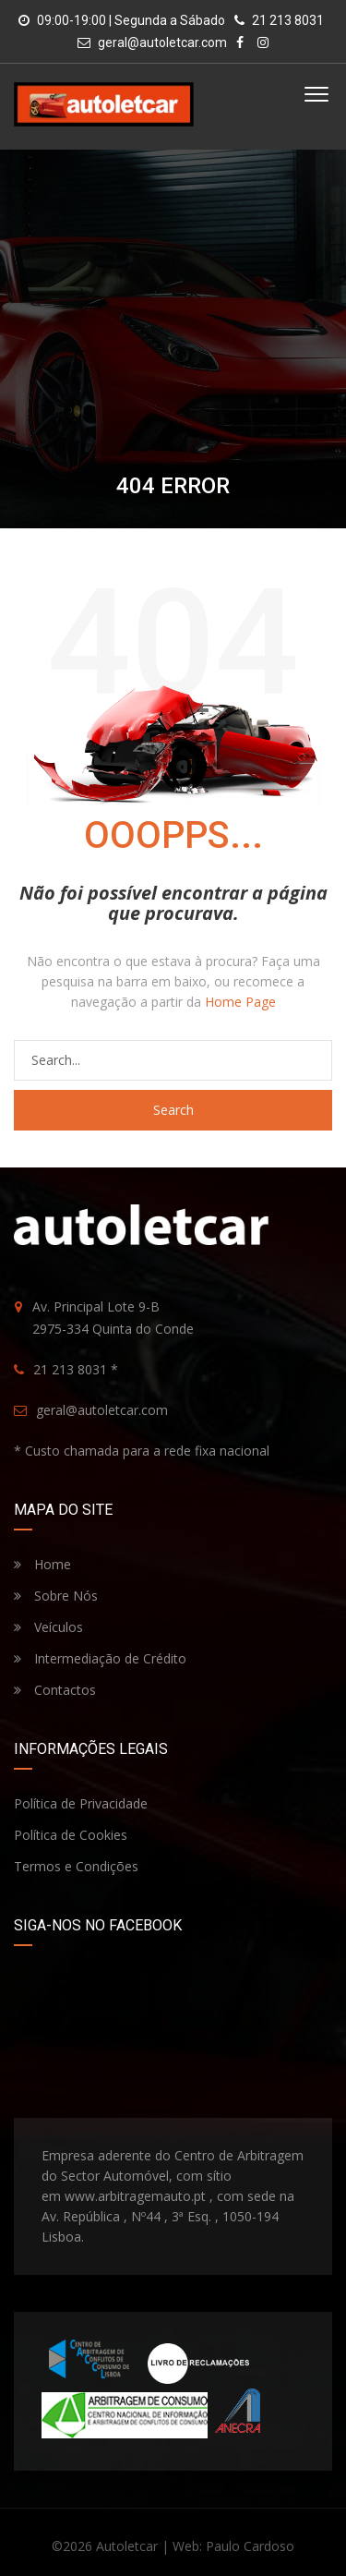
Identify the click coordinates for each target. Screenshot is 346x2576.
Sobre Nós (56, 1595)
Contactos (55, 1690)
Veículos (48, 1627)
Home (42, 1564)
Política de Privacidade (81, 1803)
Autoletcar (127, 2546)
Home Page (240, 1001)
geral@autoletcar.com (162, 42)
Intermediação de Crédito (100, 1658)
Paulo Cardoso (250, 2546)
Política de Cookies (70, 1835)
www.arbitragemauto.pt (135, 2196)
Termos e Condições (76, 1866)
